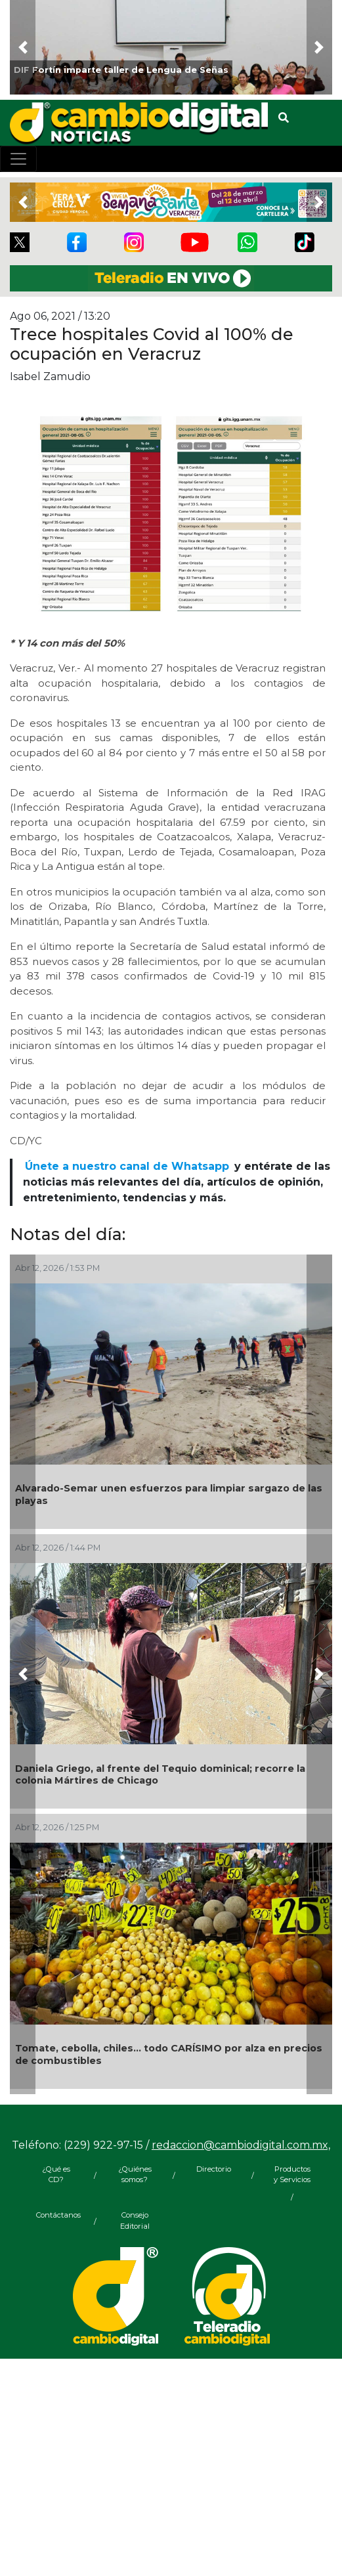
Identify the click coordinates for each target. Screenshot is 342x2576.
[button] (22, 47)
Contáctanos (55, 2215)
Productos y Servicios (292, 2174)
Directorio (213, 2169)
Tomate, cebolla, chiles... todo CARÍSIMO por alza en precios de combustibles (168, 2054)
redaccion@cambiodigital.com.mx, (241, 2145)
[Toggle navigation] (18, 159)
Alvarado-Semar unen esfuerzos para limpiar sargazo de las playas (168, 1494)
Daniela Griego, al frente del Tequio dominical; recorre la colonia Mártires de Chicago (160, 1775)
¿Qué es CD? (56, 2174)
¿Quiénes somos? (135, 2174)
